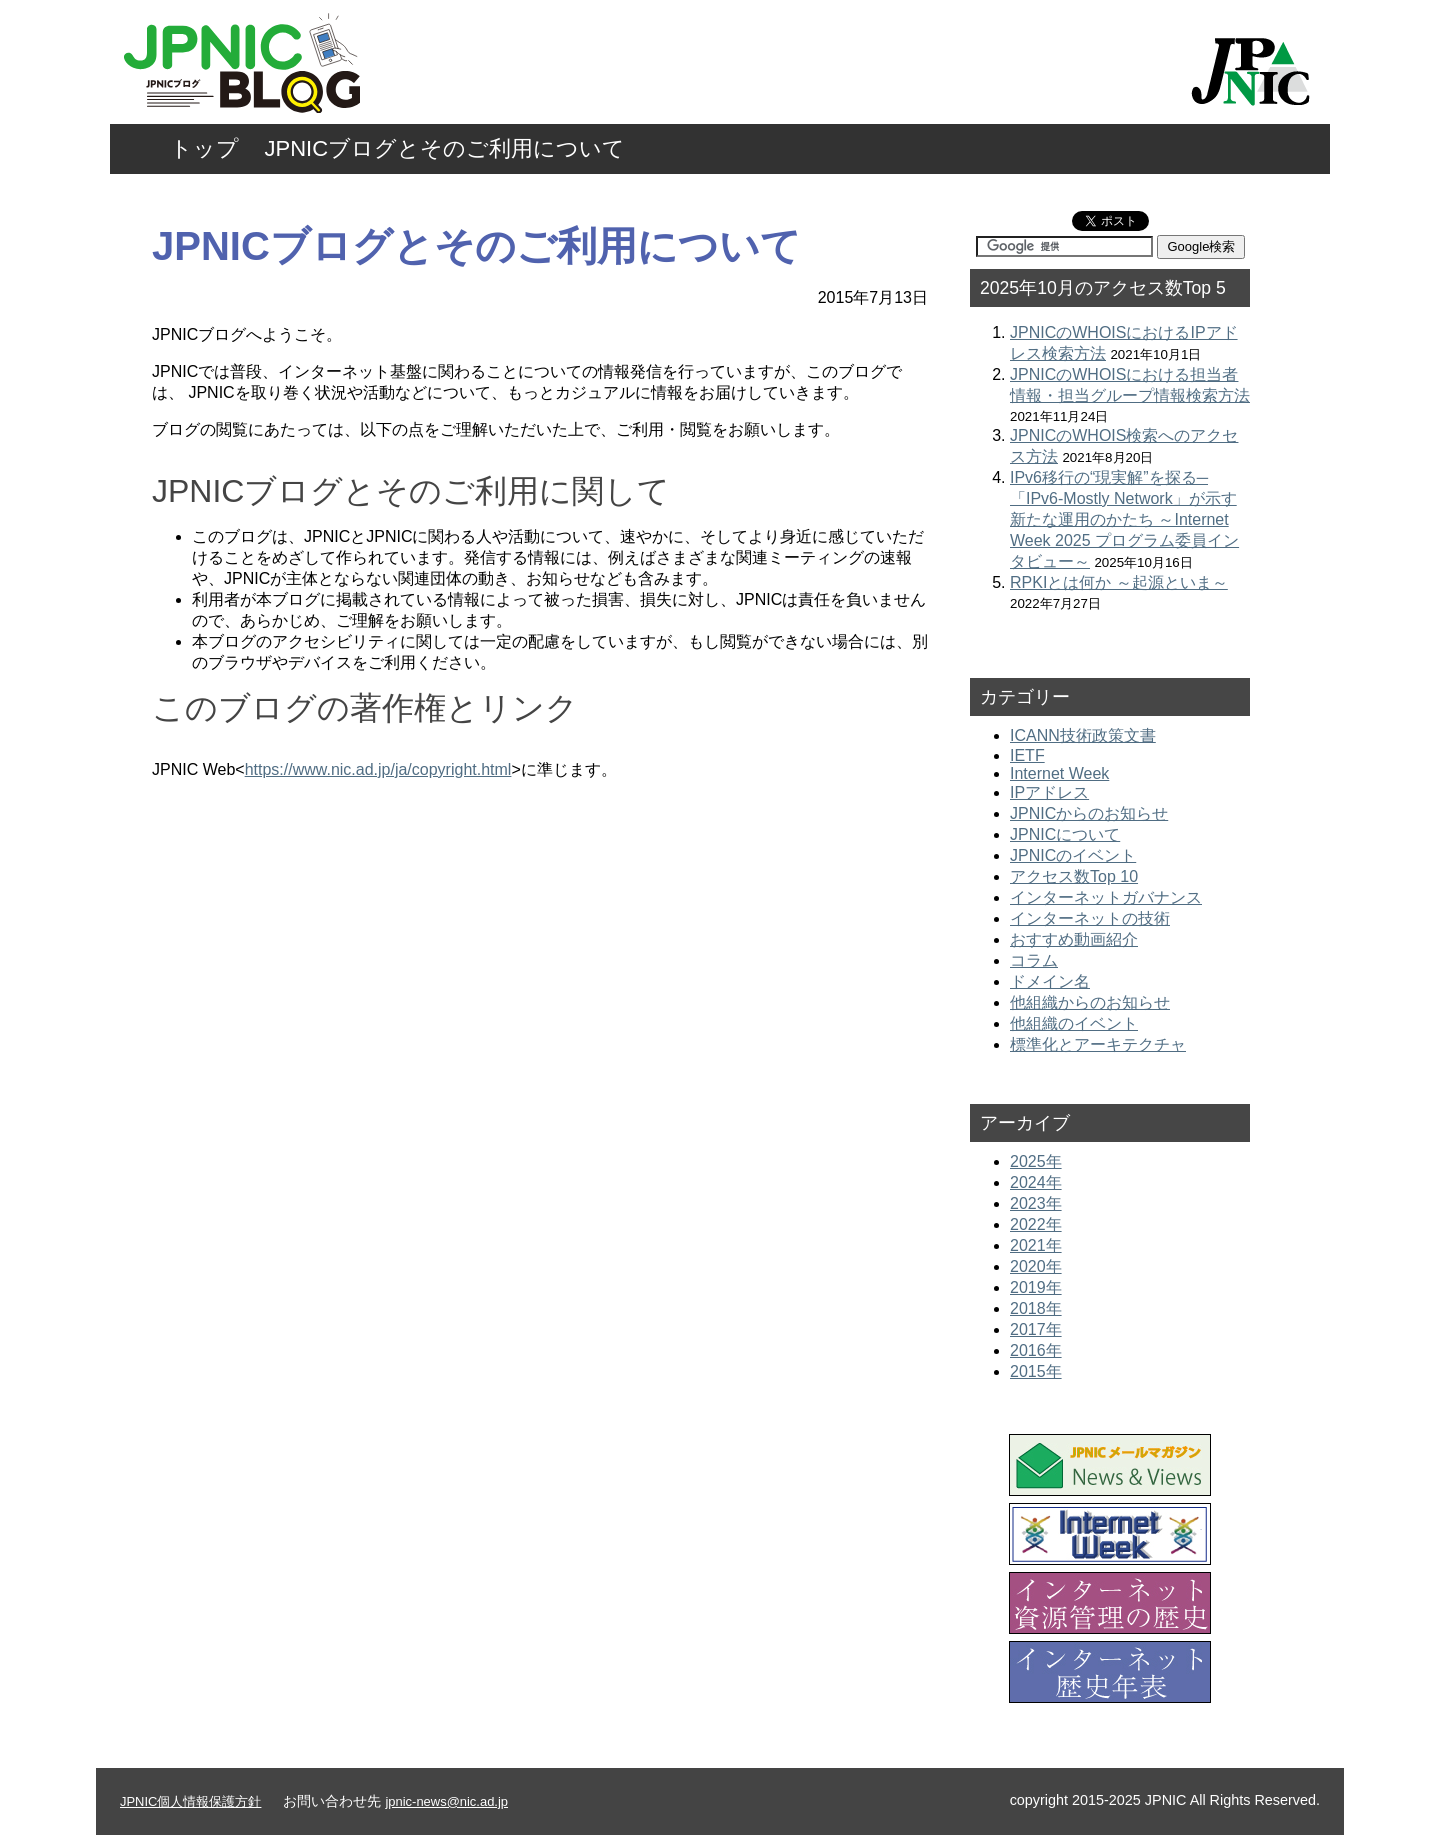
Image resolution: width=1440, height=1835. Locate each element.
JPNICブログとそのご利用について (445, 148)
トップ (204, 148)
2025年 (1036, 1161)
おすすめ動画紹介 (1074, 939)
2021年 (1036, 1245)
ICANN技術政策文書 (1083, 735)
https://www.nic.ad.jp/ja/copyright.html (378, 769)
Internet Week (1059, 773)
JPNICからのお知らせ (1089, 813)
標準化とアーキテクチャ (1098, 1044)
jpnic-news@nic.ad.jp (446, 1801)
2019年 (1036, 1287)
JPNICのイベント (1073, 855)
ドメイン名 (1050, 981)
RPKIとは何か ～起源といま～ (1119, 582)
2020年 (1036, 1266)
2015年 (1036, 1371)
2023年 (1036, 1203)
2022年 (1036, 1224)
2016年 (1036, 1350)
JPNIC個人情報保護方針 (190, 1801)
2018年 (1036, 1308)
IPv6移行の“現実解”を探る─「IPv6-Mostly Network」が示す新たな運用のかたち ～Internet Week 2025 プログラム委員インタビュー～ (1124, 519)
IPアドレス (1049, 792)
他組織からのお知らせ (1090, 1002)
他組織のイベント (1074, 1023)
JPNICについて (1065, 834)
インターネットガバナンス (1106, 897)
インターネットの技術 (1090, 918)
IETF (1027, 755)
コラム (1034, 960)
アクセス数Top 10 (1074, 876)
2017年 (1036, 1329)
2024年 (1036, 1182)
